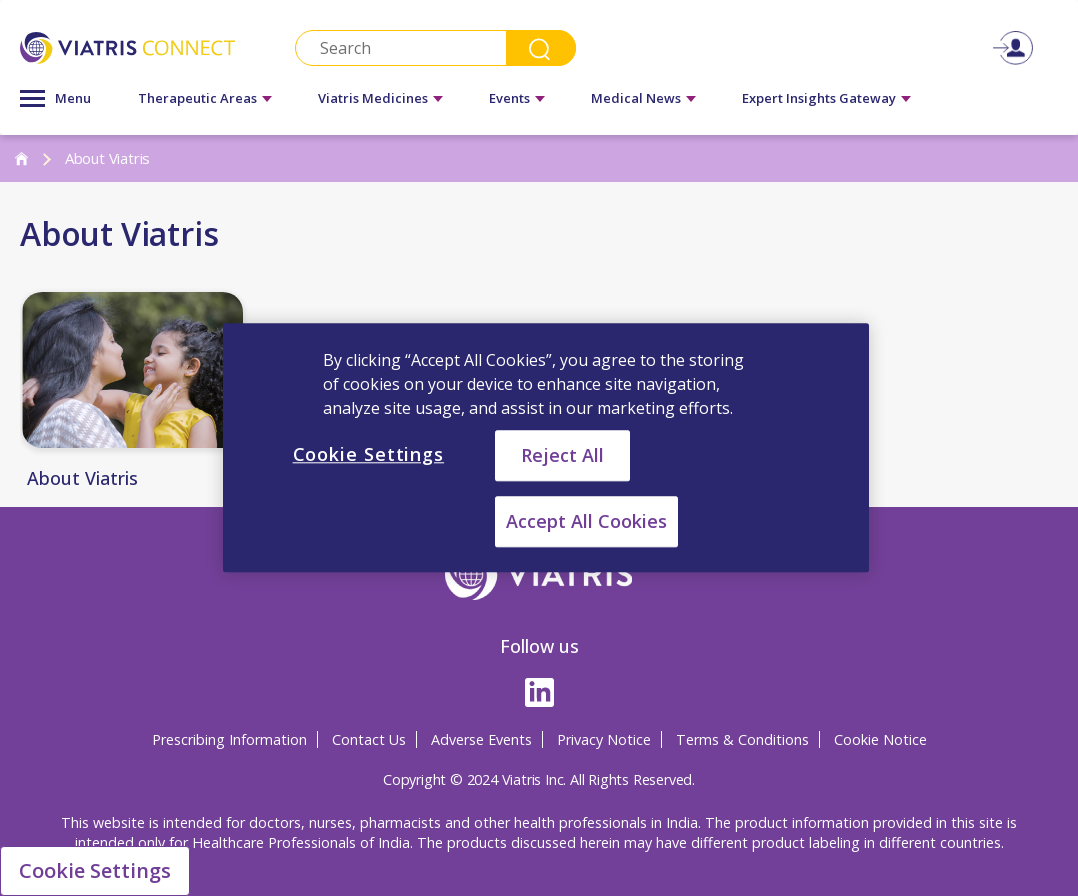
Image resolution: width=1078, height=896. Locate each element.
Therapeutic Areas (197, 98)
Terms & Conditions (742, 739)
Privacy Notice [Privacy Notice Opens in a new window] (604, 739)
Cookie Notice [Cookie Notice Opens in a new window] (880, 739)
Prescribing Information (229, 739)
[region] (546, 447)
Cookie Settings (95, 870)
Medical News (636, 98)
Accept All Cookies (586, 522)
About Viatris (82, 479)
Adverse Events (481, 739)
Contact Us (369, 739)
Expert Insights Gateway (819, 98)
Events (509, 98)
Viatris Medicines (373, 98)
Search (541, 48)
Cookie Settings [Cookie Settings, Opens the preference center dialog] (369, 454)
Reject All (562, 455)
